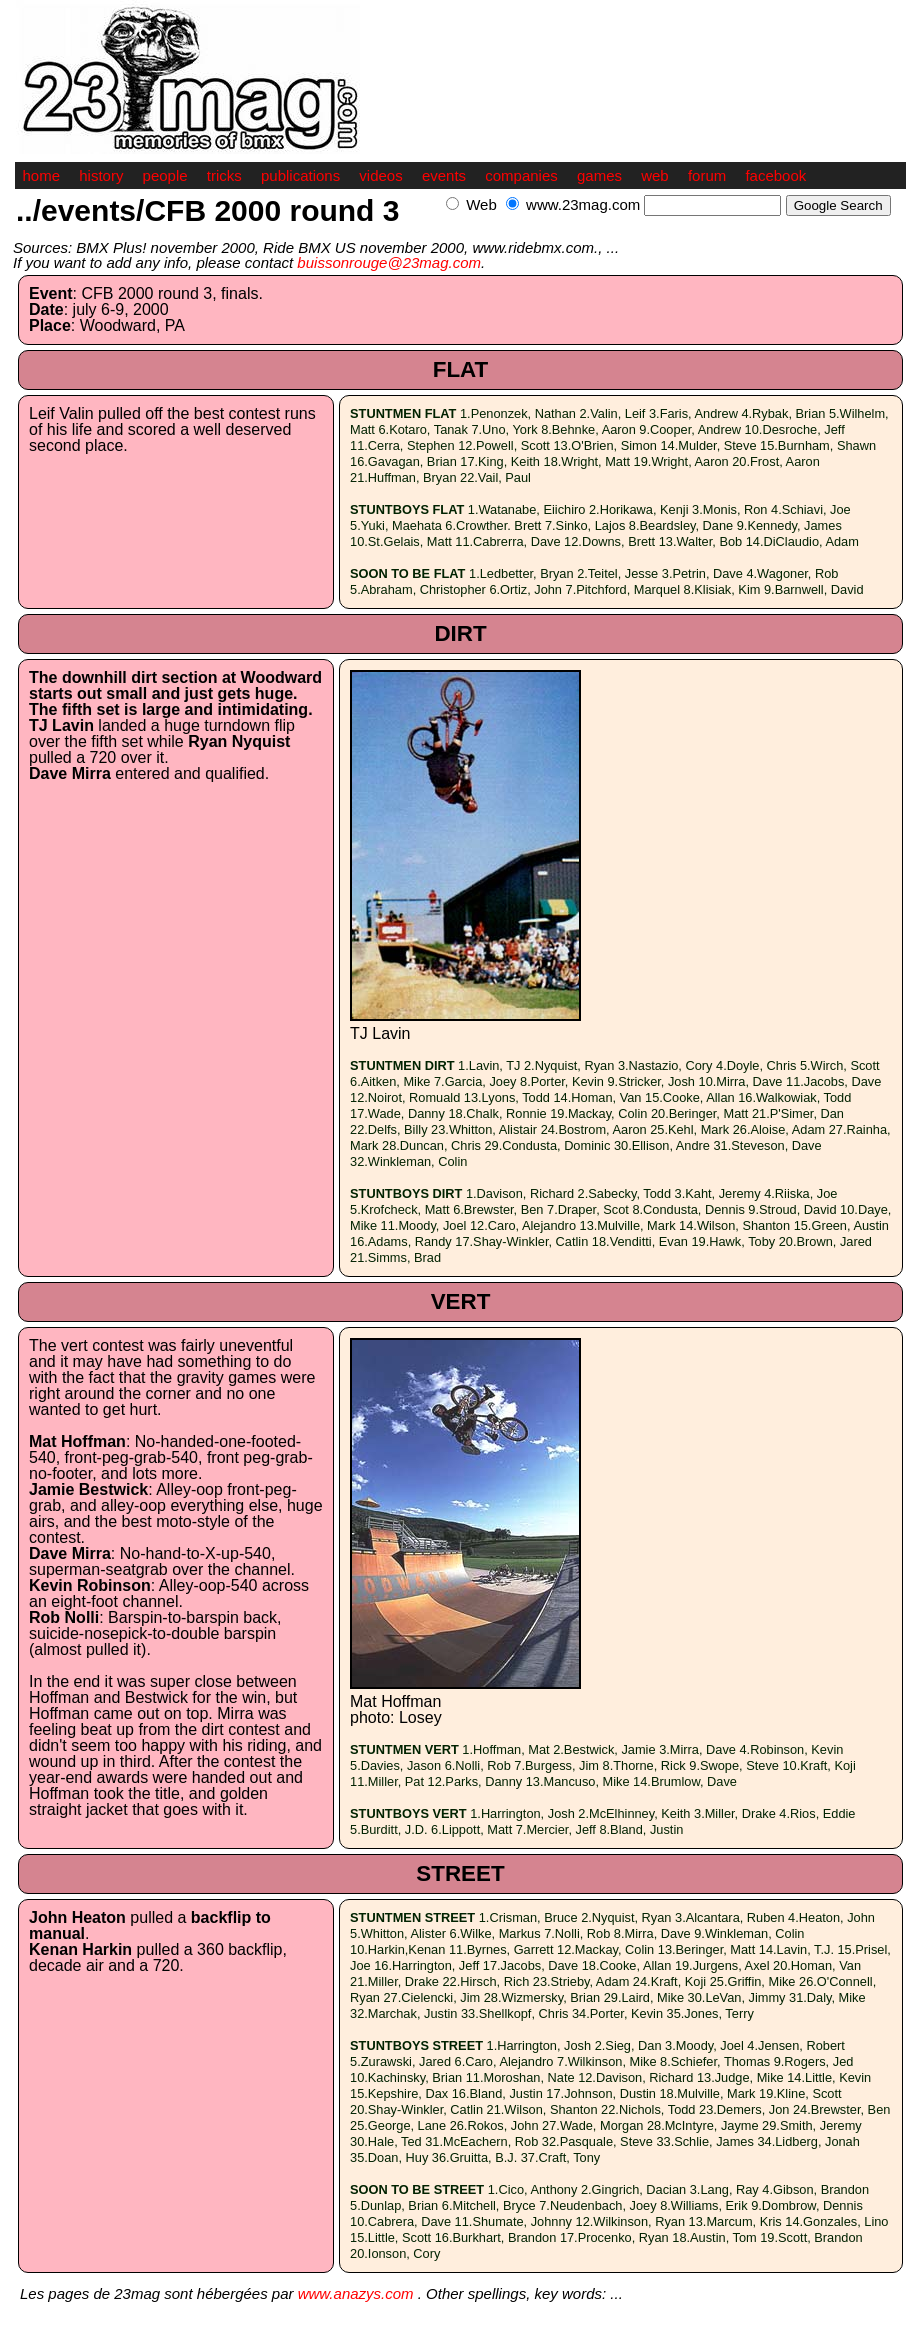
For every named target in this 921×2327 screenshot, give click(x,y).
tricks (224, 175)
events (444, 175)
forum (707, 175)
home (42, 175)
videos (380, 175)
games (599, 175)
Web (481, 204)
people (165, 175)
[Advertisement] (672, 226)
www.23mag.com (583, 204)
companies (521, 175)
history (101, 175)
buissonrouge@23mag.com (389, 262)
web (655, 175)
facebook (775, 175)
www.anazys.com (356, 2293)
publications (300, 175)
